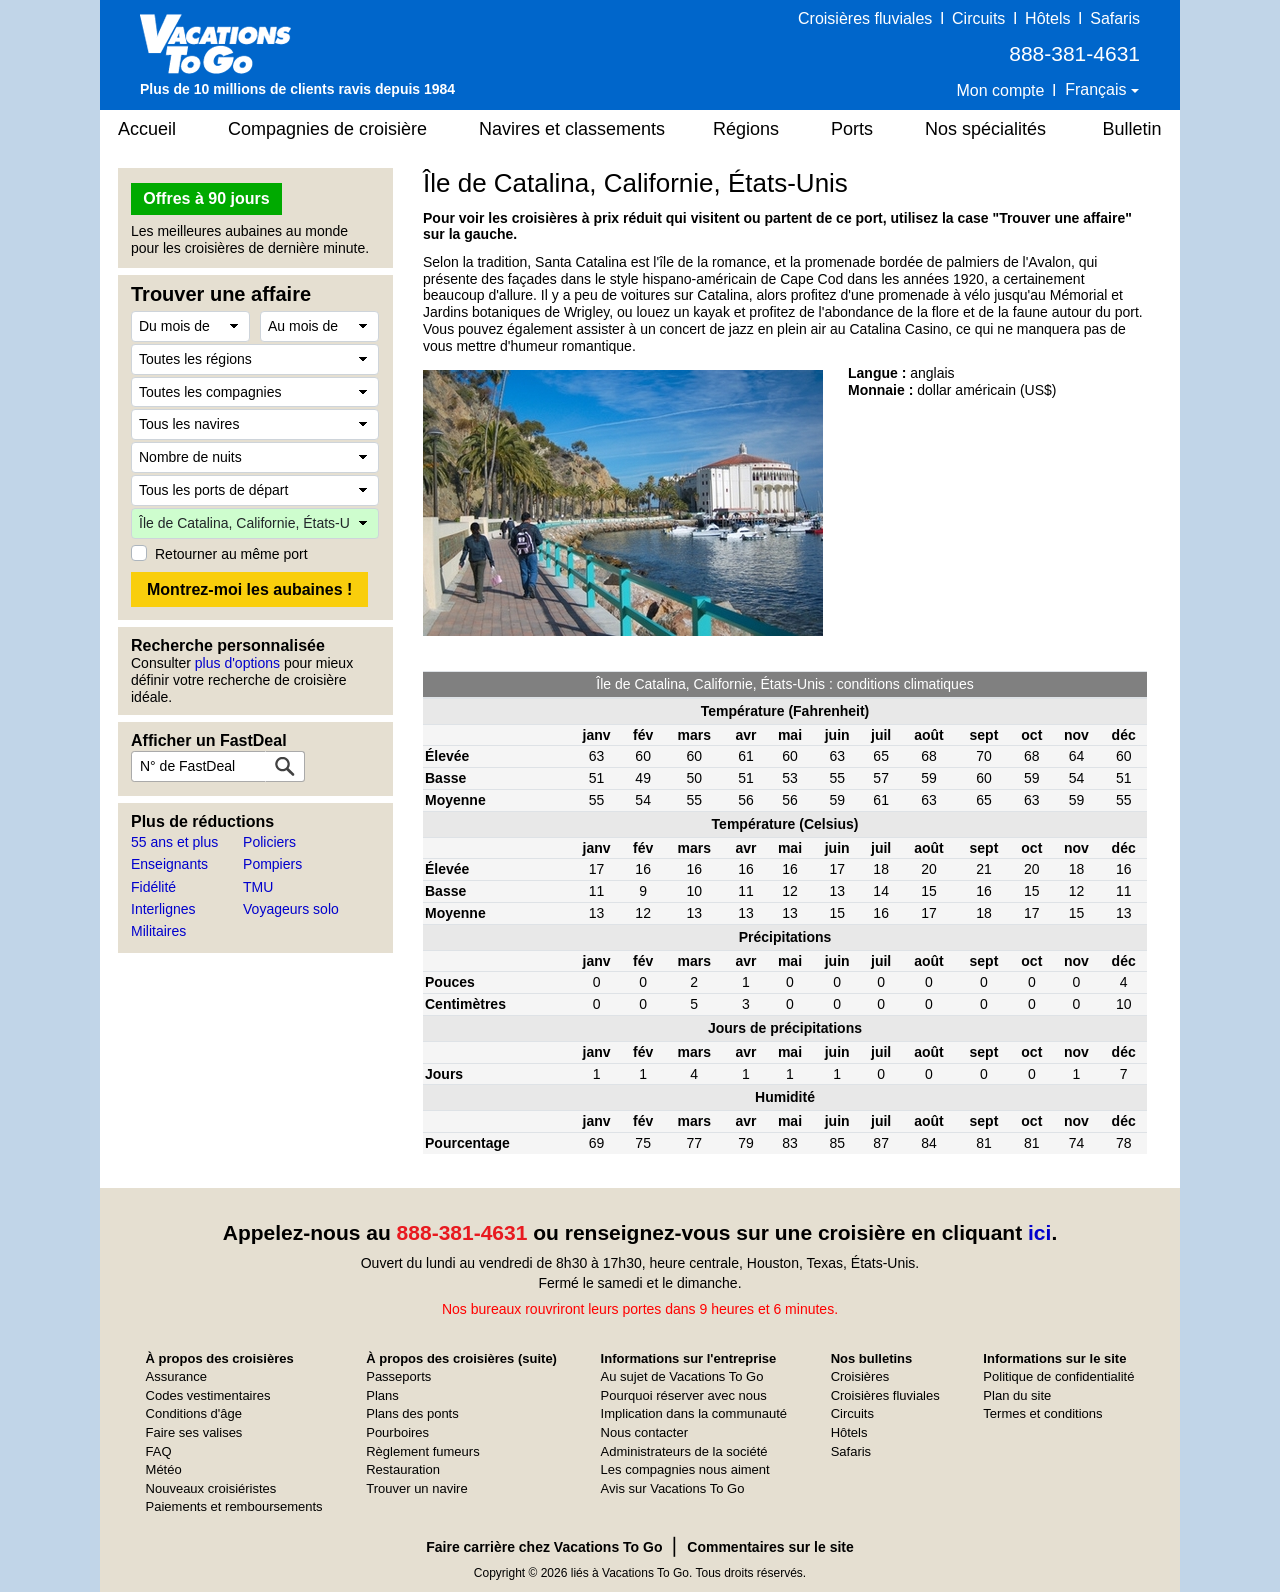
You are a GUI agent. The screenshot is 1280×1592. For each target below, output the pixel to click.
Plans (382, 1395)
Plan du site (1017, 1395)
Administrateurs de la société (684, 1451)
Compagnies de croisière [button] (327, 129)
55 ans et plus (174, 842)
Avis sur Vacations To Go (673, 1488)
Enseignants (169, 864)
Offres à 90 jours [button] (206, 198)
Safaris (1115, 18)
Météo (164, 1469)
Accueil (147, 129)
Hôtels (1047, 18)
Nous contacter (644, 1432)
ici (1039, 1232)
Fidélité (153, 887)
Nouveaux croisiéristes (211, 1488)
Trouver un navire (416, 1488)
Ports (852, 129)
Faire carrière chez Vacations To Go (544, 1547)
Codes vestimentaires (208, 1395)
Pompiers (272, 864)
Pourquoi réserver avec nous (684, 1395)
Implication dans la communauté (694, 1413)
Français (1098, 89)
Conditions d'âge (194, 1413)
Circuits (978, 18)
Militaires (158, 931)
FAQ (159, 1451)
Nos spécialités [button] (985, 129)
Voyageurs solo (291, 909)
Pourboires (397, 1432)
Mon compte (1000, 90)
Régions (746, 129)
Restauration (403, 1469)
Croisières (860, 1376)
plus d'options (237, 663)
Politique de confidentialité (1058, 1376)
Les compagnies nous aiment (685, 1469)
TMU (258, 887)
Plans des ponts (412, 1413)
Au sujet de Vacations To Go (682, 1376)
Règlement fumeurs (422, 1451)
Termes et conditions (1042, 1413)
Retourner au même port (231, 554)
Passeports (398, 1376)
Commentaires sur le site (770, 1547)
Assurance (176, 1376)
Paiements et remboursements (234, 1506)
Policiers (269, 842)
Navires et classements (572, 129)
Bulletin (1131, 129)
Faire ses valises (194, 1432)
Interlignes (163, 909)
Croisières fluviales (865, 18)
